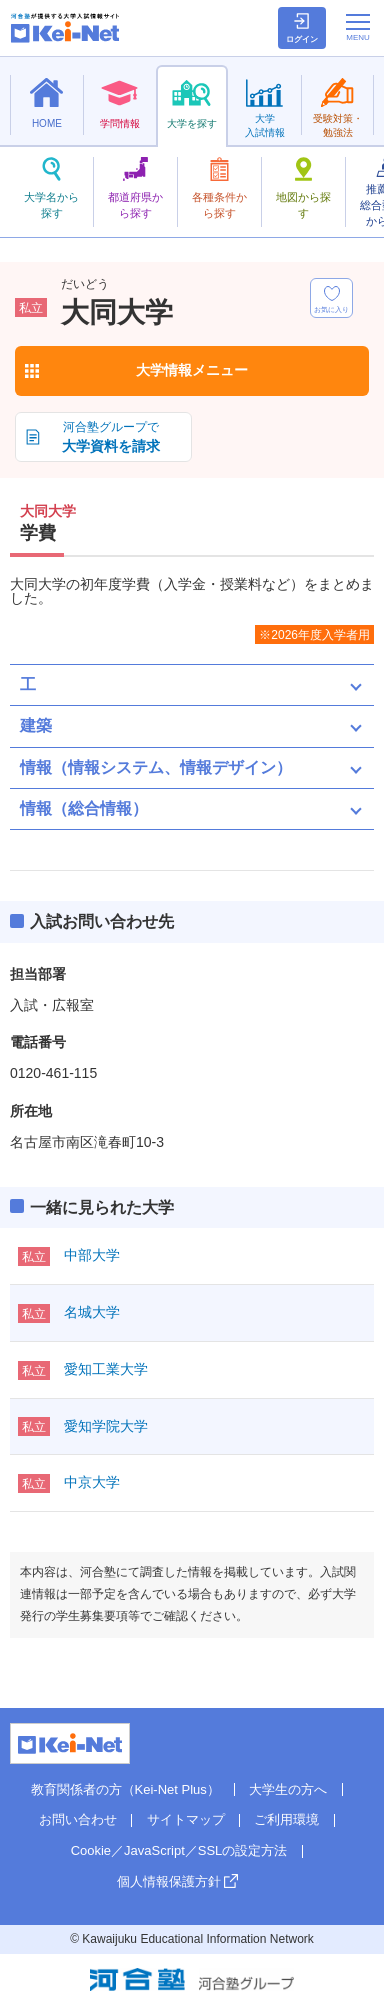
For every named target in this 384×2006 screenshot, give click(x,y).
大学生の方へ (288, 1789)
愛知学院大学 (106, 1426)
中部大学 (92, 1255)
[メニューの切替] (358, 27)
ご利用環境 (286, 1819)
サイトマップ (186, 1819)
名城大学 (92, 1312)
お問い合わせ (78, 1819)
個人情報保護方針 (169, 1881)
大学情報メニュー (192, 370)
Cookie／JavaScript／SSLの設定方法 (179, 1850)
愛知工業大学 (106, 1369)
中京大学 (92, 1482)
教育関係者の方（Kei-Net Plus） (125, 1789)
